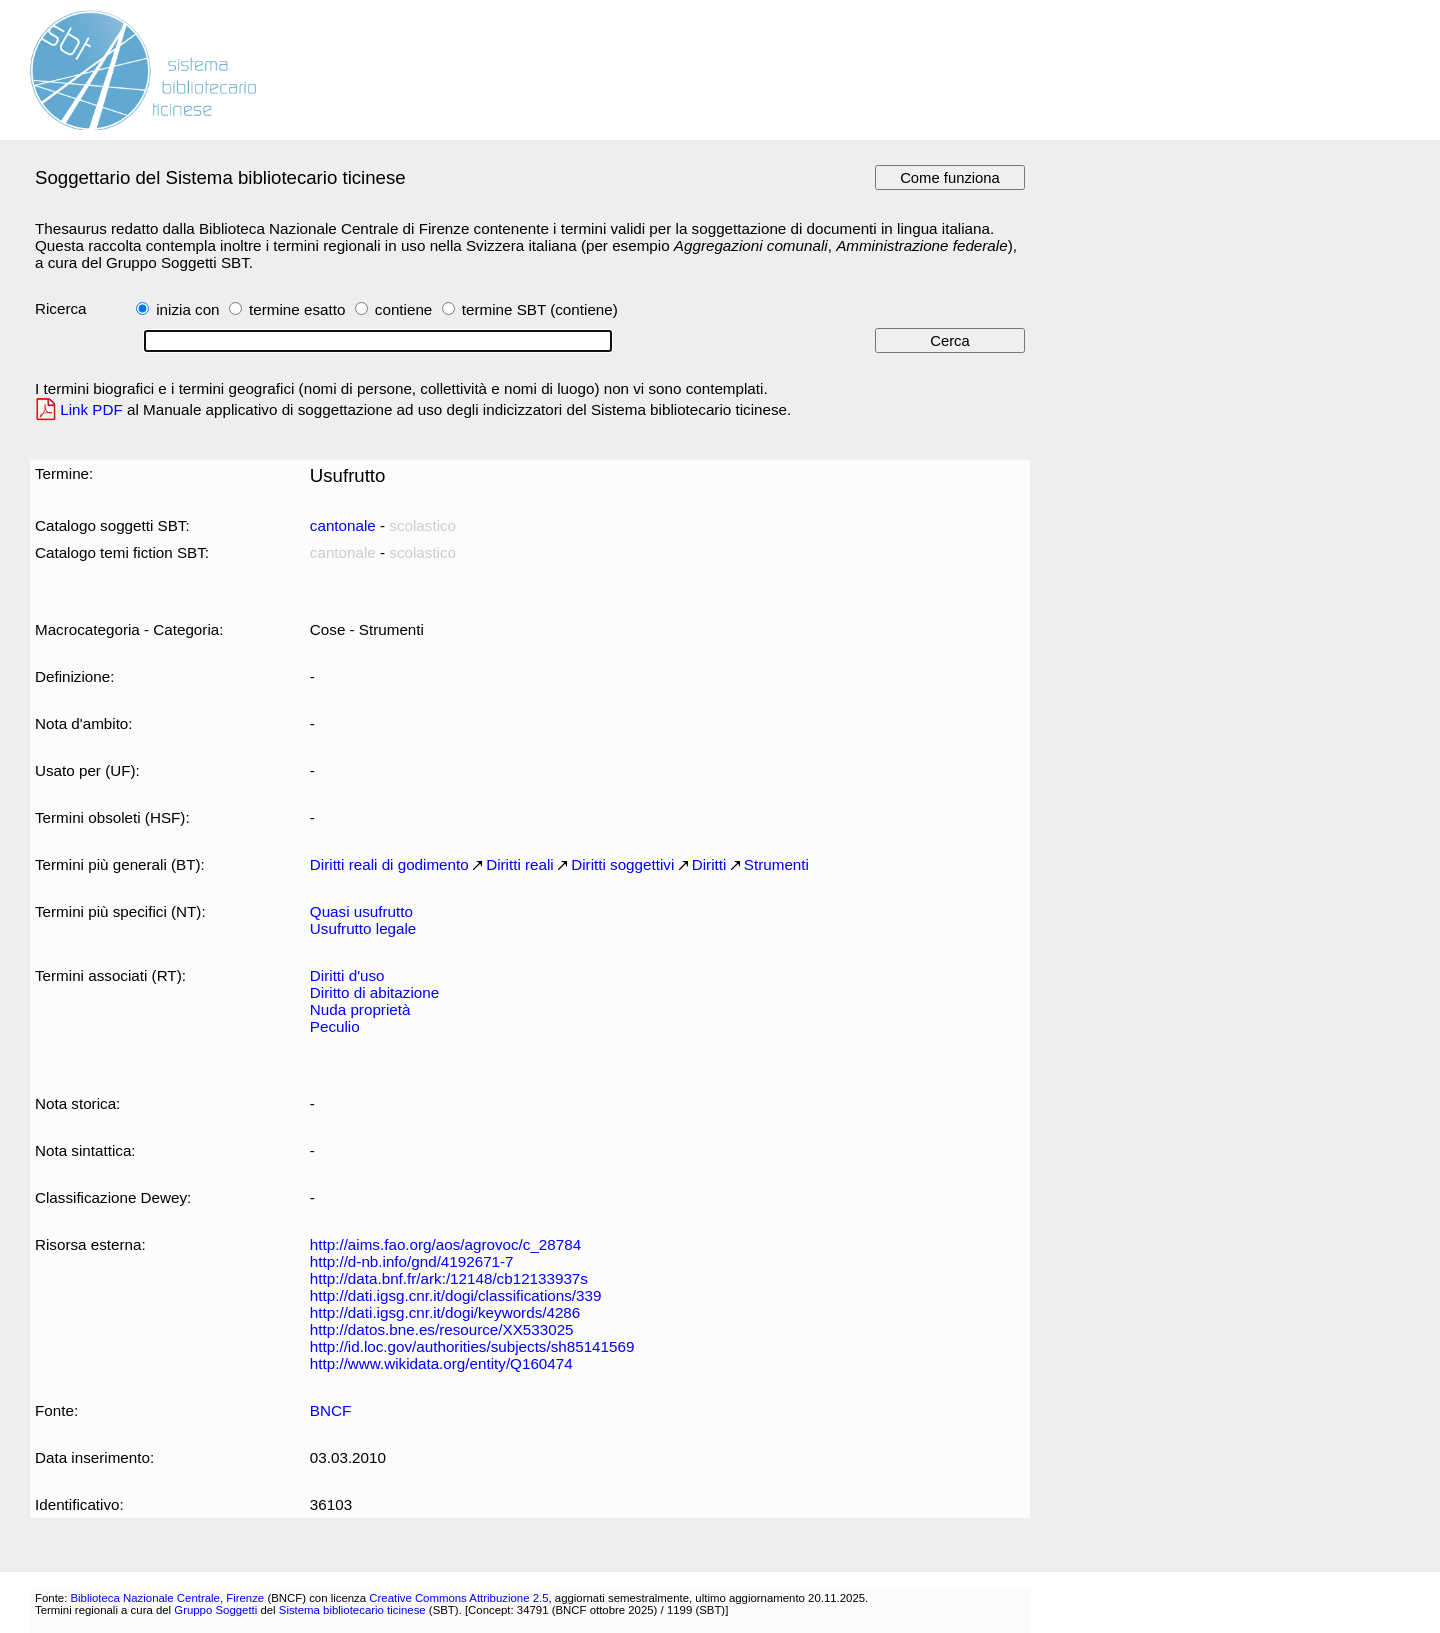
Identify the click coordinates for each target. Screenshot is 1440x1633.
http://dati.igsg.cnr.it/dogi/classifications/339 (456, 1295)
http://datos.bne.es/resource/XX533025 (442, 1329)
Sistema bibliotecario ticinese (352, 1610)
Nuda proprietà (360, 1009)
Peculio (335, 1026)
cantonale (343, 525)
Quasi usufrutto (361, 911)
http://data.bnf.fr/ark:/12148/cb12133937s (449, 1278)
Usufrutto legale (363, 928)
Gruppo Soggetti (215, 1610)
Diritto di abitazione (374, 992)
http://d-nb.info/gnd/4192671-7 (412, 1261)
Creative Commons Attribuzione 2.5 (458, 1598)
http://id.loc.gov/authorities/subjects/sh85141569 (472, 1346)
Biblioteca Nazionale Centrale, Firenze (167, 1598)
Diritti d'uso (347, 975)
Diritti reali (520, 864)
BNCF (330, 1410)
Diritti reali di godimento (389, 864)
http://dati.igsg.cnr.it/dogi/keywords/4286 (445, 1312)
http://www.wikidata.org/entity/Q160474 (441, 1363)
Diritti (709, 864)
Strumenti (776, 864)
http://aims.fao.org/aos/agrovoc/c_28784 (445, 1244)
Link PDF (91, 409)
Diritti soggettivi (622, 864)
